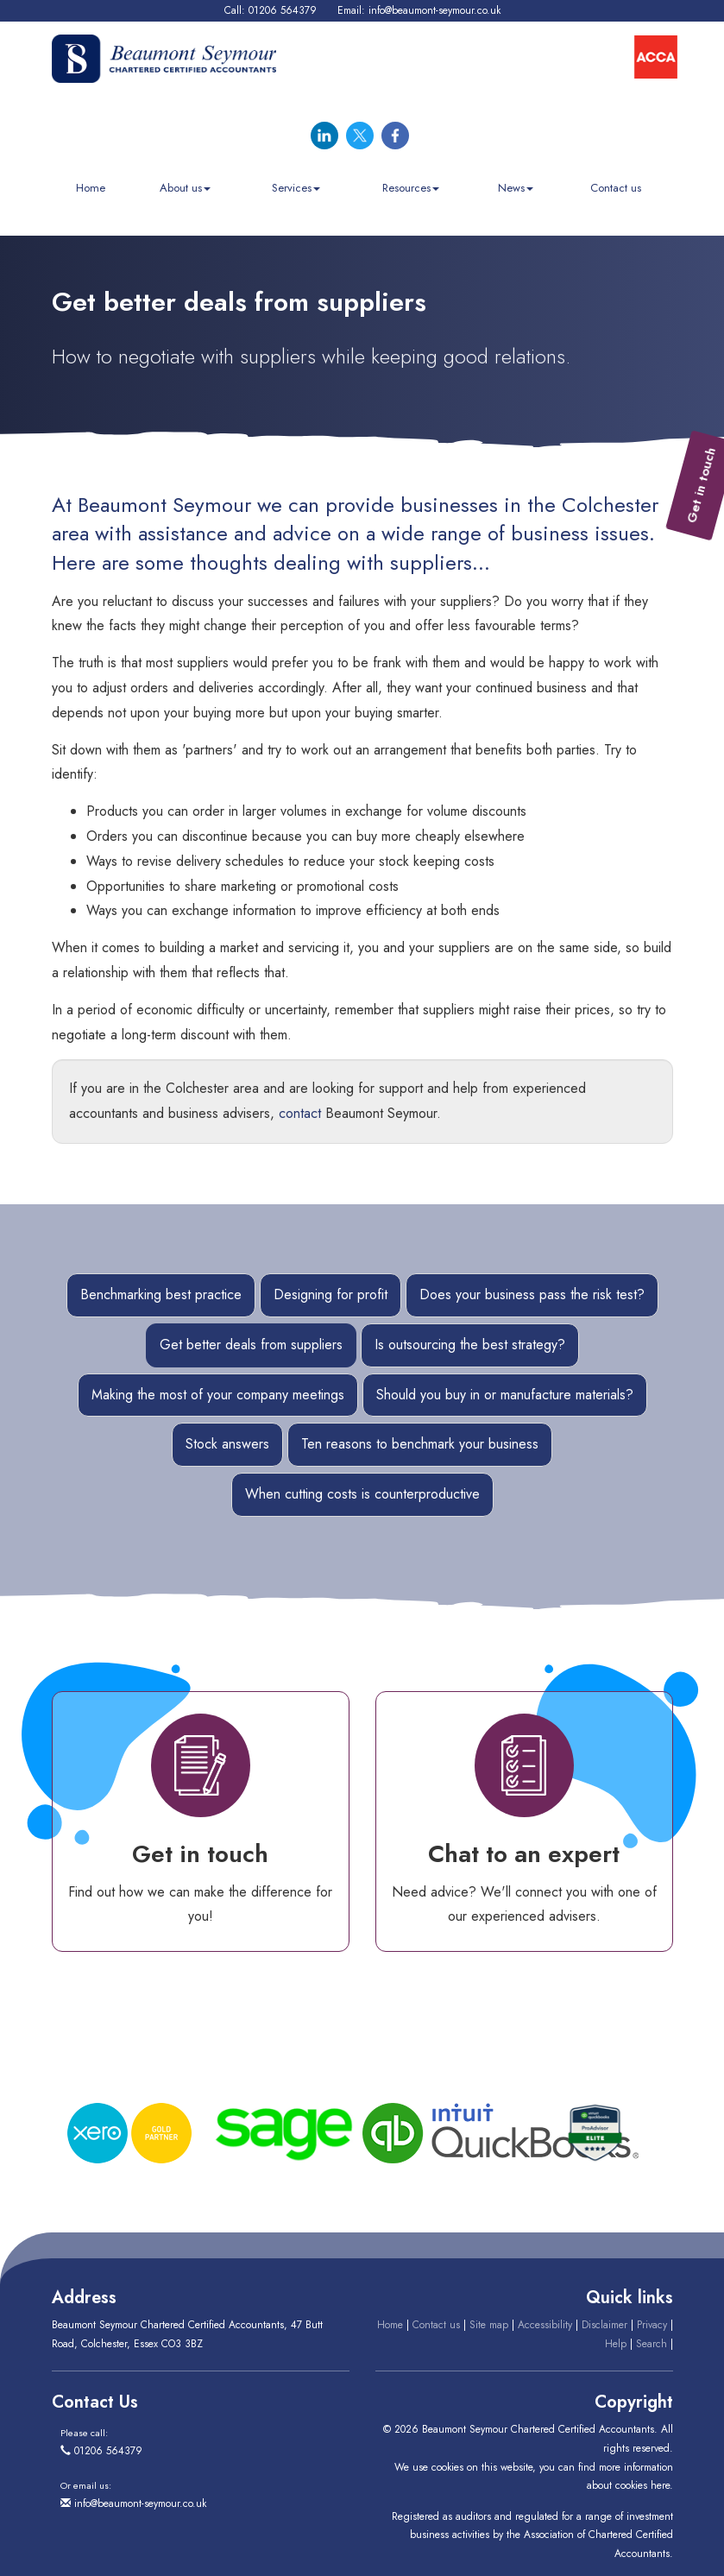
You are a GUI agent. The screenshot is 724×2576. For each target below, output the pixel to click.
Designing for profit (330, 1294)
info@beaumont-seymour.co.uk (434, 10)
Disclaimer (604, 2325)
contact (300, 1113)
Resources (410, 188)
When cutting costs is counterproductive (362, 1494)
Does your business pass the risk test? (532, 1294)
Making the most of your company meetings (217, 1395)
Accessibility (545, 2325)
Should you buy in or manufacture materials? (504, 1395)
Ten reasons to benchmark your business (419, 1444)
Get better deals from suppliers (251, 1344)
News (515, 188)
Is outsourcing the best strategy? (470, 1344)
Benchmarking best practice (161, 1294)
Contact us (615, 188)
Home (90, 188)
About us (185, 188)
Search (651, 2344)
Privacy (652, 2325)
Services (296, 188)
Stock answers (227, 1444)
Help (615, 2344)
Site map (488, 2325)
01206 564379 (283, 10)
